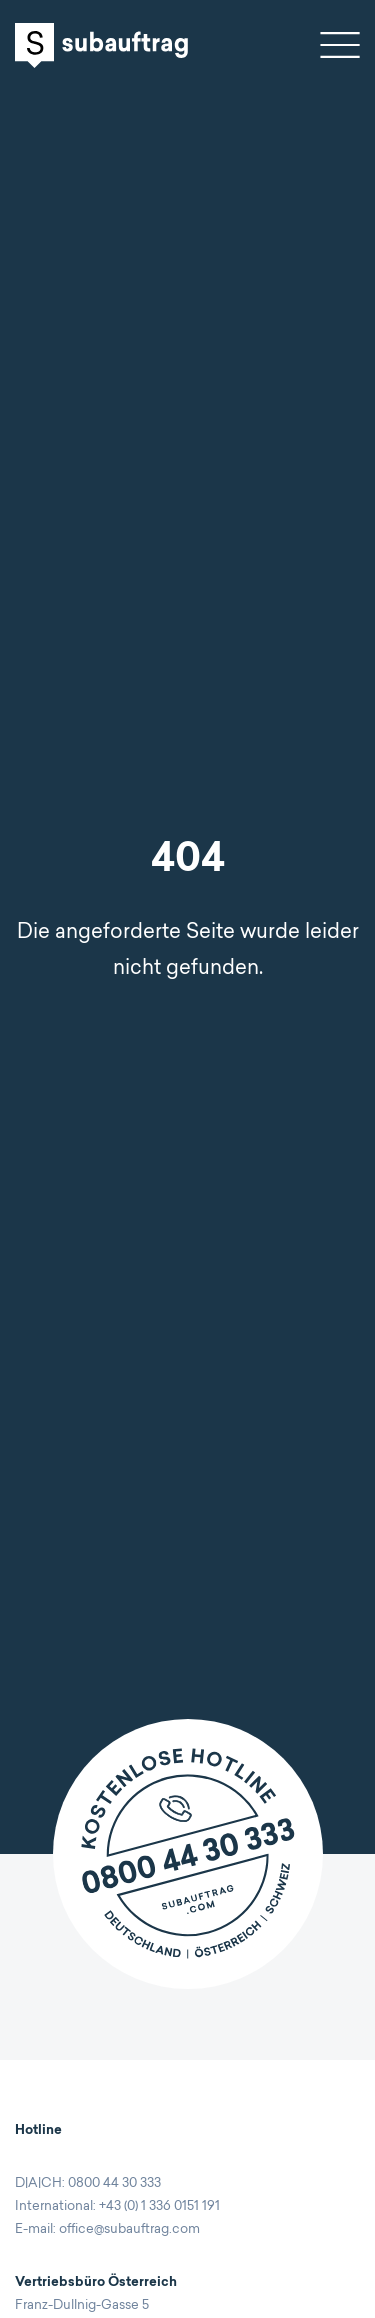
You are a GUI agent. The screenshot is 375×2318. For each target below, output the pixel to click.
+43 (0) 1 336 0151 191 (159, 2206)
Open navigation (340, 45)
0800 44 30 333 (114, 2183)
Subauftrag (101, 45)
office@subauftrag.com (129, 2229)
